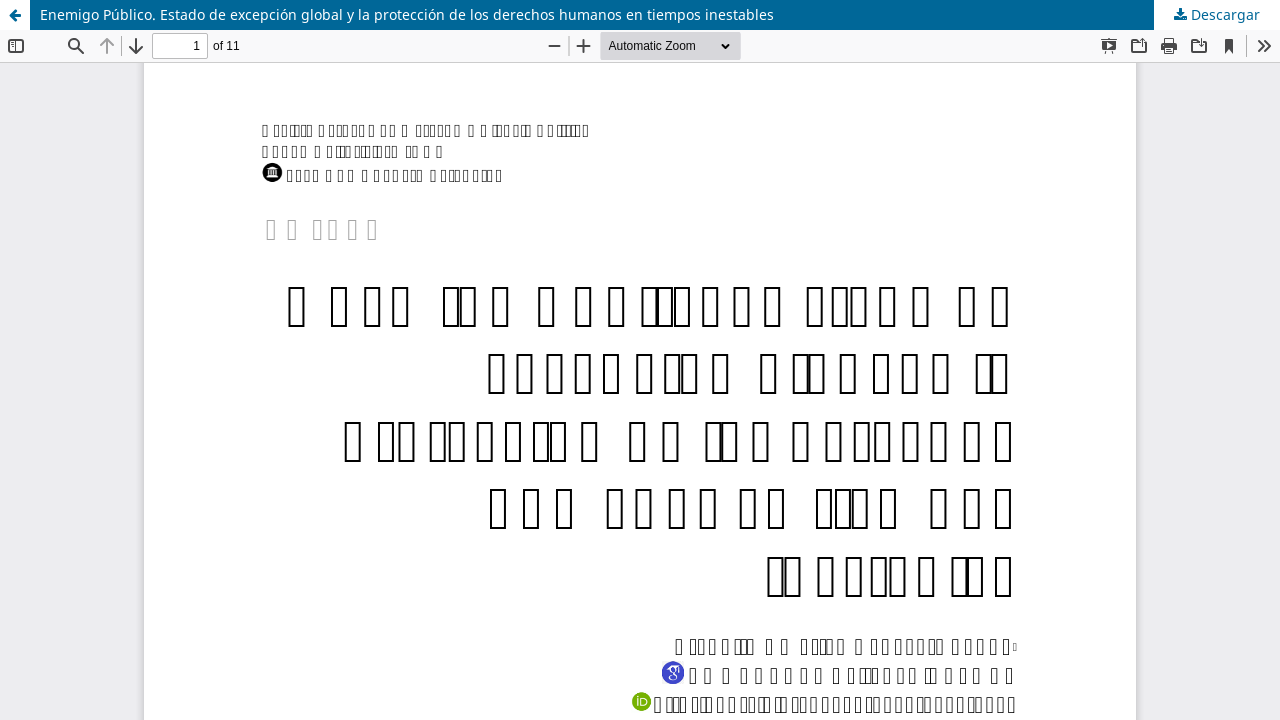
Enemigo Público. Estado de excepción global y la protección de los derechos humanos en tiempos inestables (407, 14)
